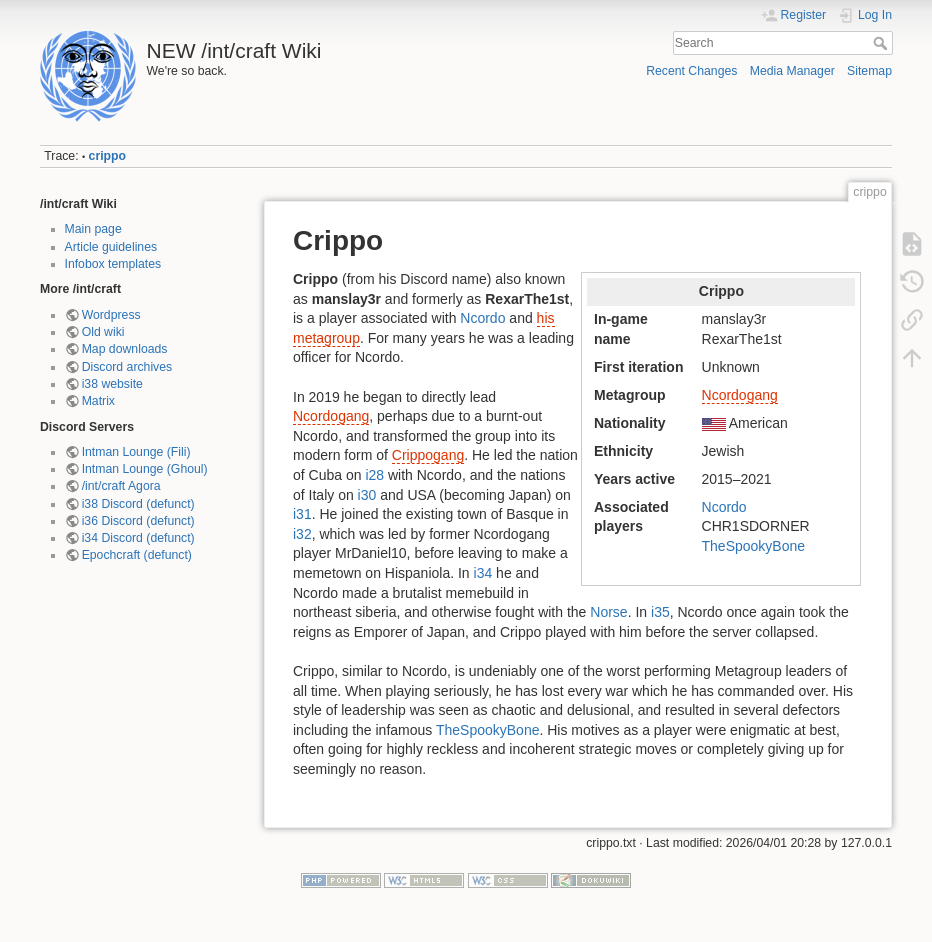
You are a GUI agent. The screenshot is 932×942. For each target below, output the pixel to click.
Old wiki (103, 332)
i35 (660, 612)
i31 (302, 514)
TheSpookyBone (754, 546)
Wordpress (111, 315)
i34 (483, 573)
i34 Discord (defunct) (138, 538)
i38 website (112, 384)
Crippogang (428, 455)
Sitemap (869, 71)
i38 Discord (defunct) (138, 504)
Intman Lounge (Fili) (136, 452)
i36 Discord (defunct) (138, 521)
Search (882, 43)
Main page (93, 229)
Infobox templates (113, 264)
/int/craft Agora (121, 486)
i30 (367, 495)
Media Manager (792, 71)
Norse (608, 612)
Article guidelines (111, 247)
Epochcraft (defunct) (137, 555)
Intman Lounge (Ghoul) (145, 469)
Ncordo (724, 507)
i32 (302, 534)
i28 (374, 475)
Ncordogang (740, 395)
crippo (107, 156)
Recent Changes (691, 71)
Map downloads (125, 349)
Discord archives (127, 367)
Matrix (98, 401)
